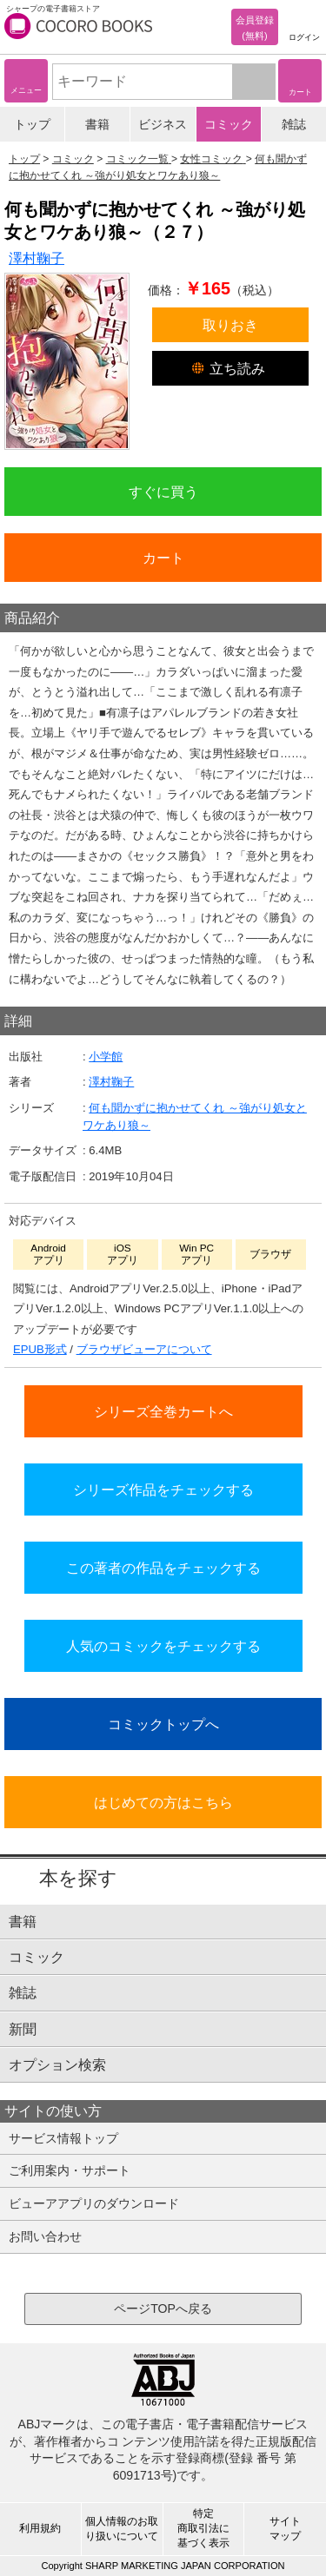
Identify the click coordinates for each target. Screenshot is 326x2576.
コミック (228, 124)
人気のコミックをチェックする (163, 1646)
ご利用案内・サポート (69, 2170)
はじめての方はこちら (163, 1802)
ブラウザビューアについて (144, 1349)
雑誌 (294, 124)
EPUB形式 (40, 1349)
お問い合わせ (45, 2236)
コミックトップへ (163, 1724)
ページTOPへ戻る (163, 2308)
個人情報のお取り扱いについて (121, 2528)
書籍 (97, 124)
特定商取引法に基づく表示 (203, 2528)
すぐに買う (163, 491)
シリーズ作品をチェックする (163, 1489)
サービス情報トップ (63, 2138)
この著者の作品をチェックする (163, 1567)
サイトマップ (285, 2528)
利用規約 (40, 2528)
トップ (32, 124)
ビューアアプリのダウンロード (94, 2203)
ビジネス (162, 124)
